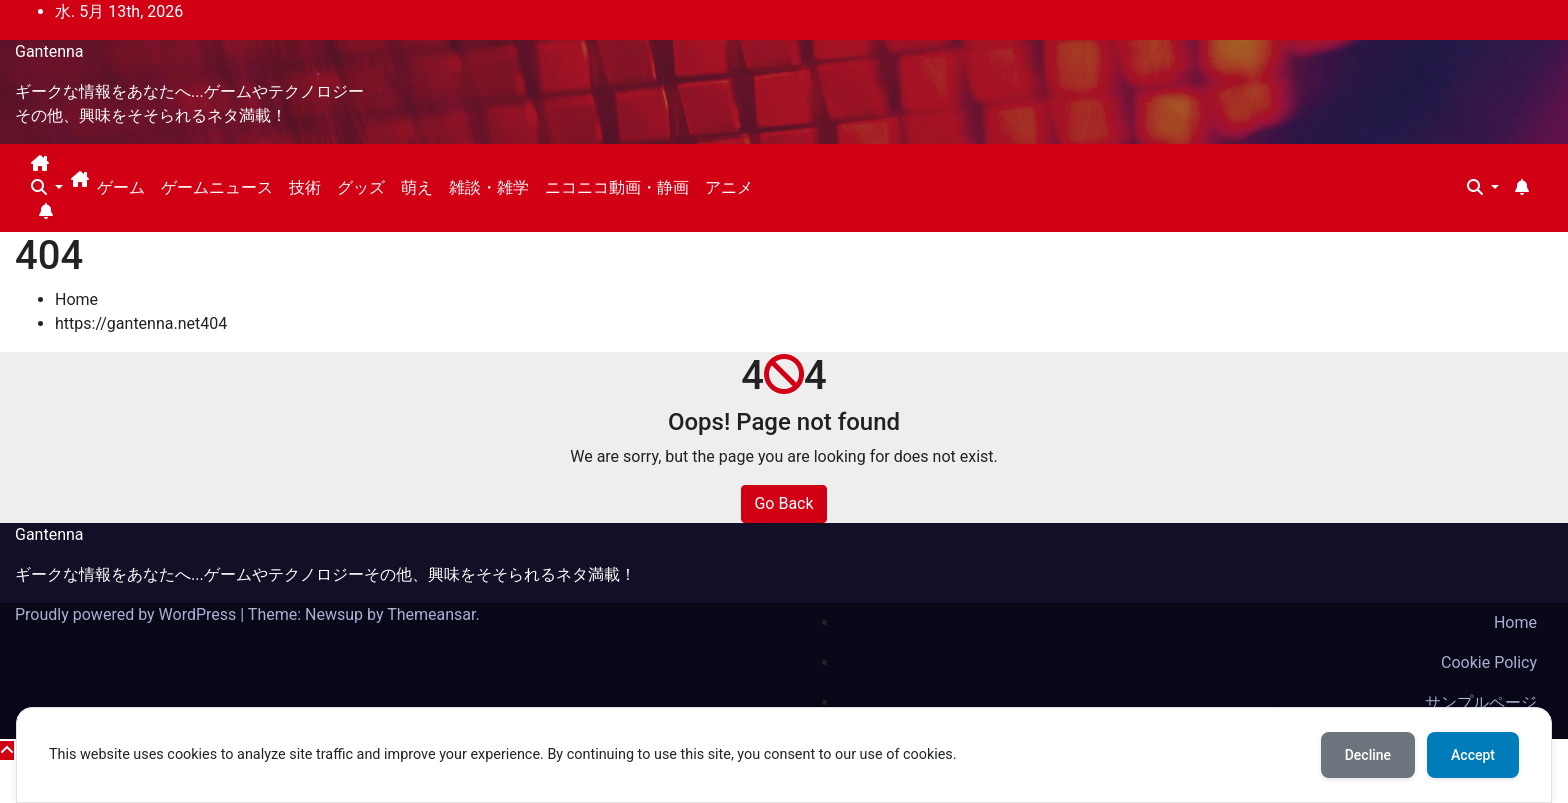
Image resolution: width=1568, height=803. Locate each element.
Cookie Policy (1489, 662)
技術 (305, 187)
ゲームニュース (217, 187)
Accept (1473, 755)
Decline (1368, 755)
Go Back (783, 503)
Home (76, 299)
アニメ (729, 187)
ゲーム (121, 187)
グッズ (361, 187)
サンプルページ (1481, 702)
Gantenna (49, 51)
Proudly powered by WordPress (127, 614)
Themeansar (431, 614)
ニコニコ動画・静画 (617, 187)
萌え (417, 187)
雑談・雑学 (489, 187)
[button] (47, 187)
